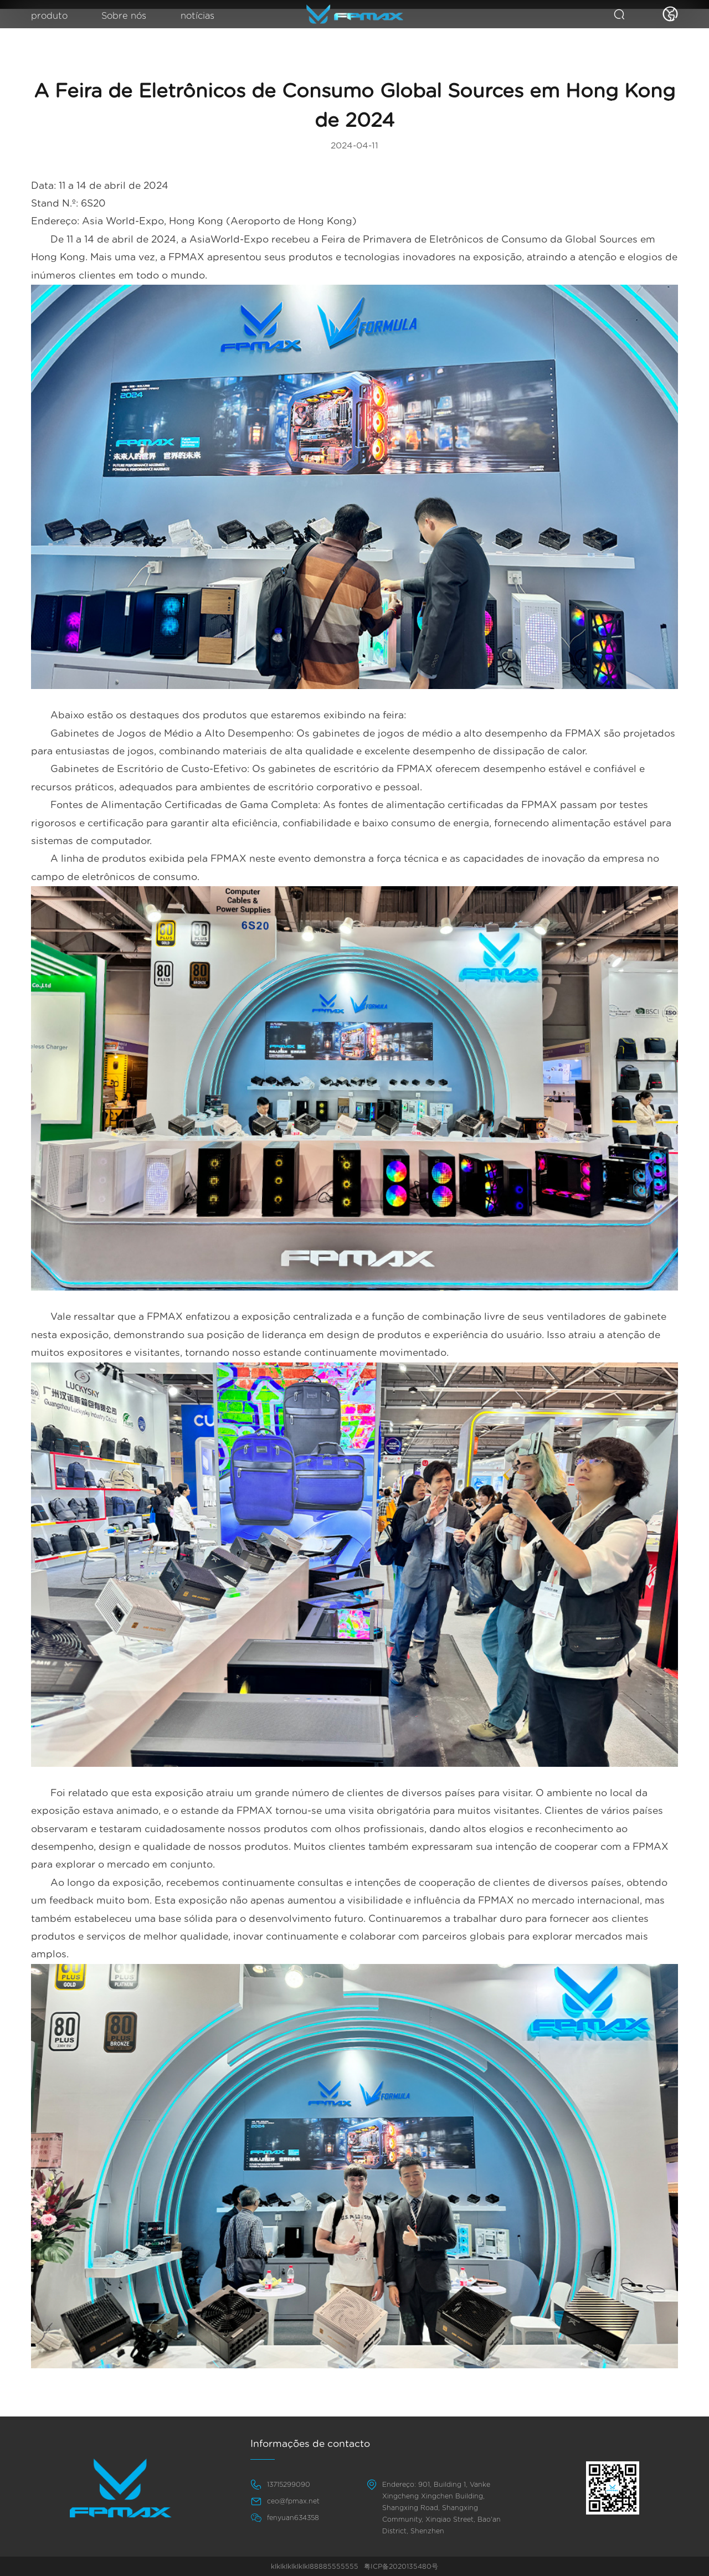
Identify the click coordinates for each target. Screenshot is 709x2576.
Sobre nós (128, 17)
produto (50, 17)
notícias (205, 17)
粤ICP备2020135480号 (401, 2566)
